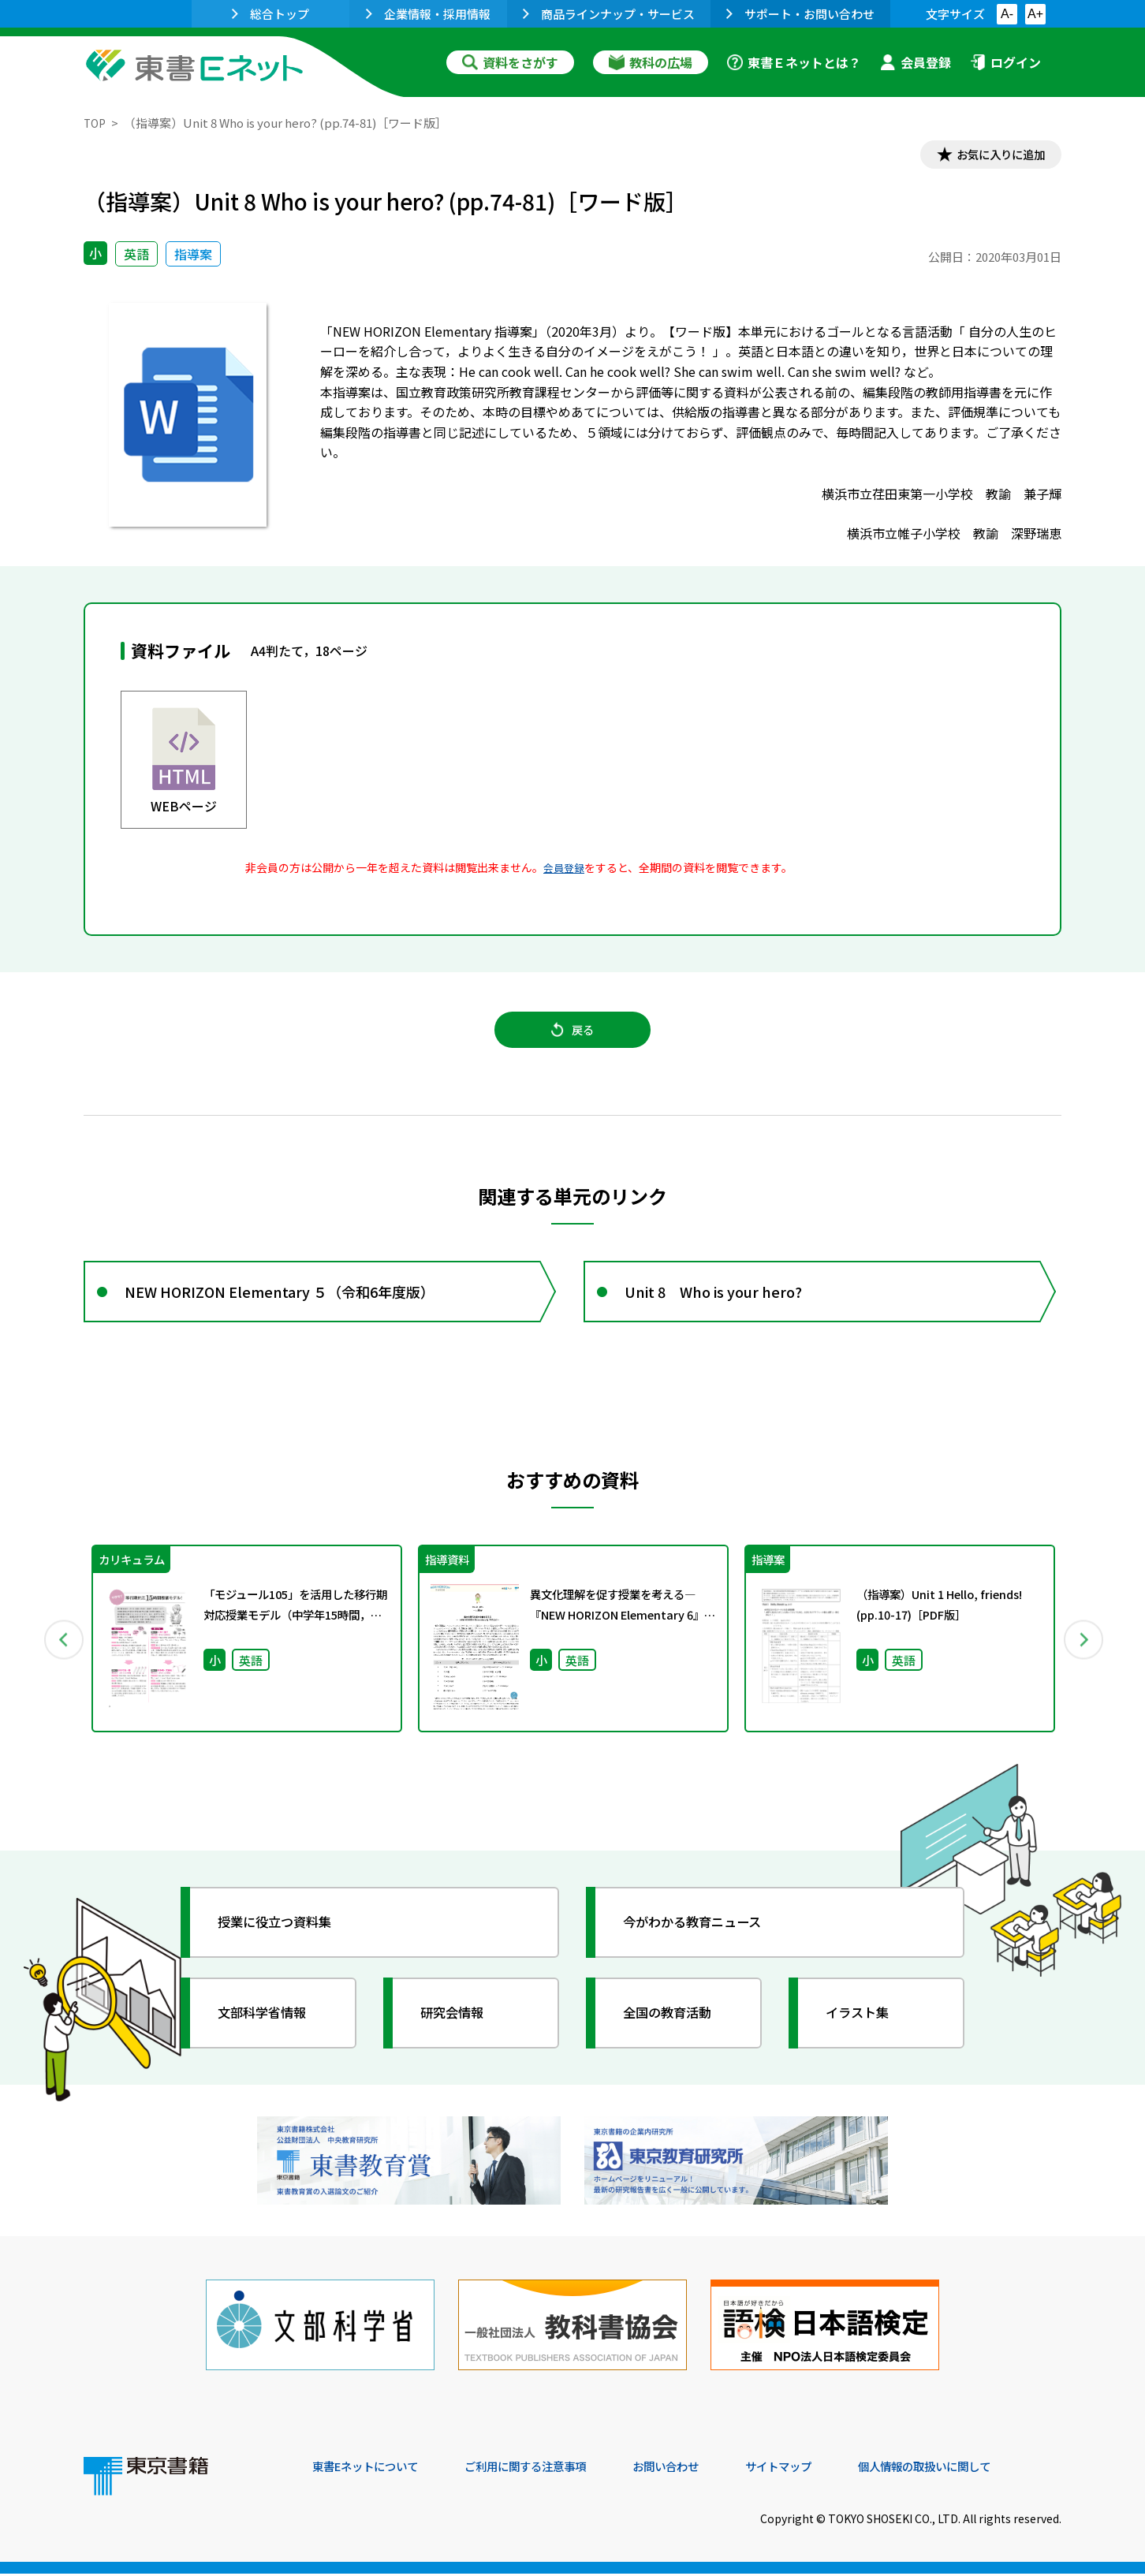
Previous (60, 1656)
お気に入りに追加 (993, 156)
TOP (96, 122)
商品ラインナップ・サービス (609, 14)
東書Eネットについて (373, 2468)
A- (1007, 14)
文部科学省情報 (271, 2030)
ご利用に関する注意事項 (549, 2468)
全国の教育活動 (676, 2030)
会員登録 (915, 62)
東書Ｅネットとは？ (794, 62)
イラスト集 (865, 2030)
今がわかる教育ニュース (704, 1939)
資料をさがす (510, 62)
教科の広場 (650, 62)
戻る (572, 1038)
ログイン (1005, 62)
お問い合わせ (703, 2468)
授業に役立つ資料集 (285, 1939)
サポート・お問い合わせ (800, 14)
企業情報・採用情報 (428, 14)
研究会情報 (459, 2030)
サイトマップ (825, 2468)
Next (1084, 1656)
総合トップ (270, 14)
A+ (1035, 14)
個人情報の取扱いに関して (985, 2468)
